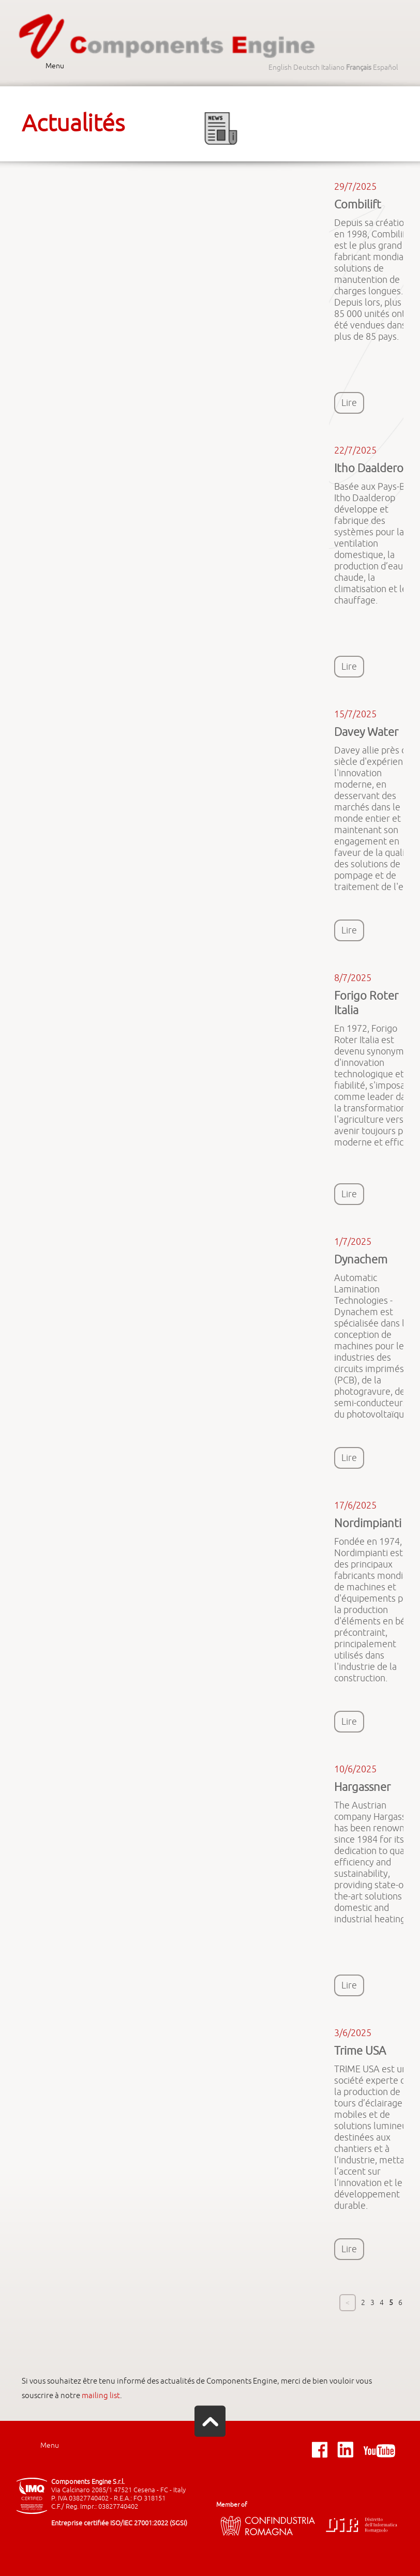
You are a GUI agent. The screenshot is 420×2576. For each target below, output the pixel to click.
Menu (55, 66)
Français (358, 67)
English (280, 67)
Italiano (332, 67)
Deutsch (306, 67)
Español (385, 67)
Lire (349, 403)
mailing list (101, 2396)
